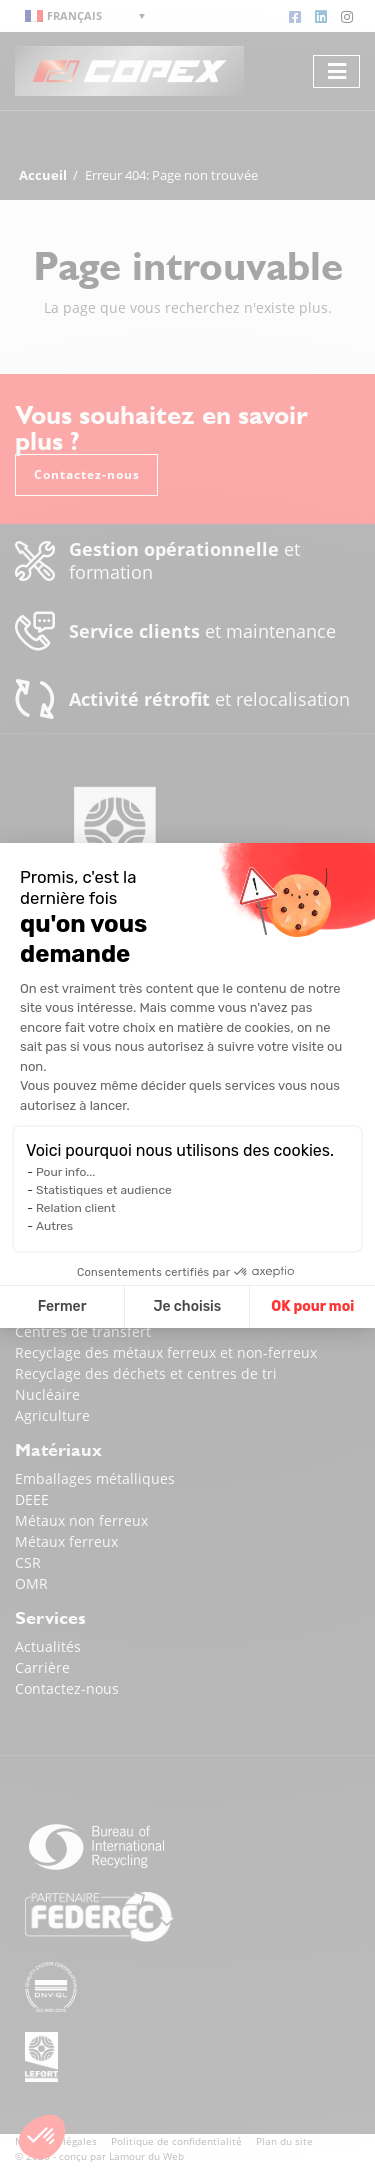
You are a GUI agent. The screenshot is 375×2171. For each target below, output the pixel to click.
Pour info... (65, 1172)
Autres (54, 1226)
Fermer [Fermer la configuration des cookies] (62, 1306)
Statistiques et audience (104, 1190)
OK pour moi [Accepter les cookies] (312, 1306)
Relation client (76, 1208)
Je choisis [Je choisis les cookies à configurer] (187, 1306)
